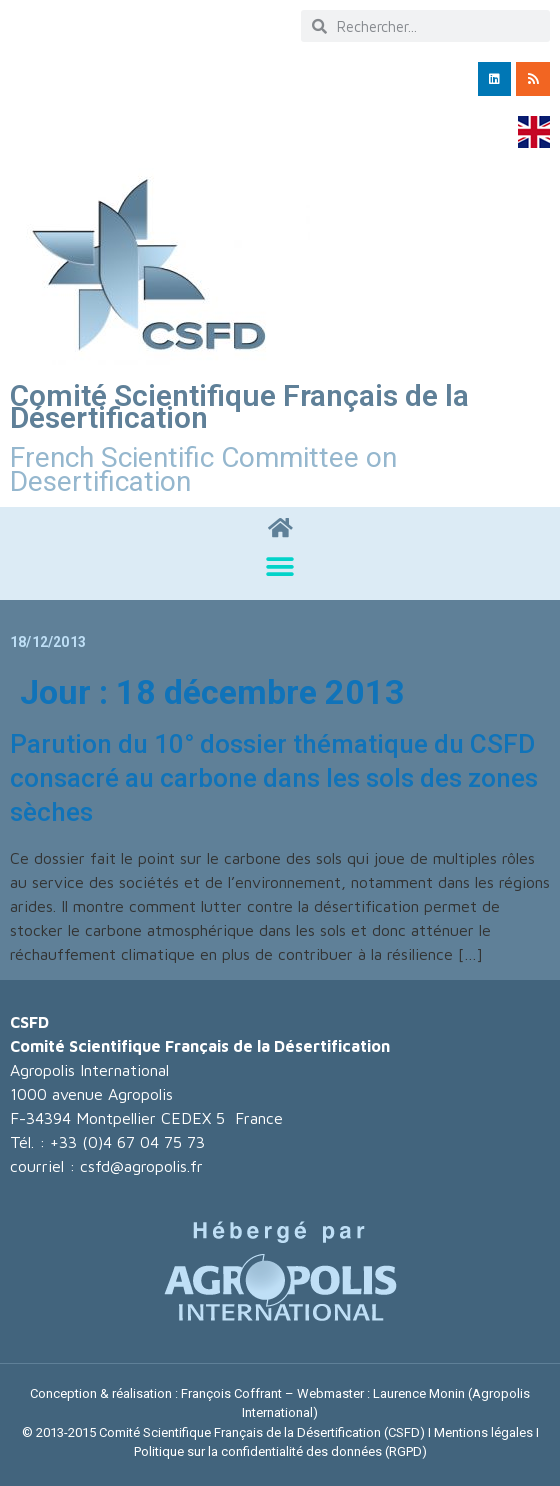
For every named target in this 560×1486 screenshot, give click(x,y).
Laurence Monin (419, 1393)
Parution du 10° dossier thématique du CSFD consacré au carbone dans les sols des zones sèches (274, 778)
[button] (280, 567)
